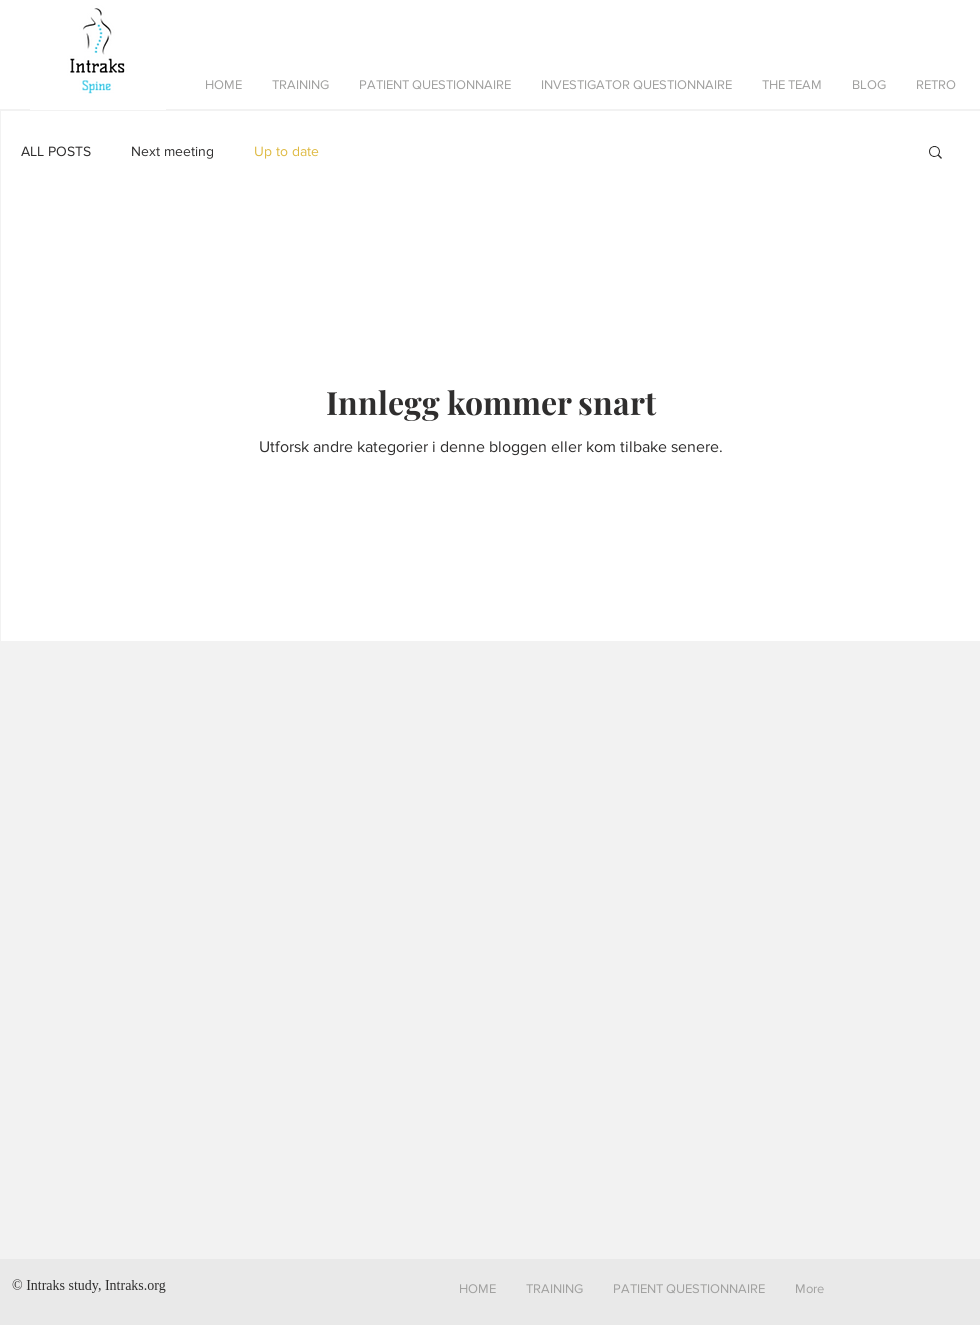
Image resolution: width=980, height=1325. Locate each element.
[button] (300, 85)
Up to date (286, 151)
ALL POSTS (56, 151)
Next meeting (172, 151)
